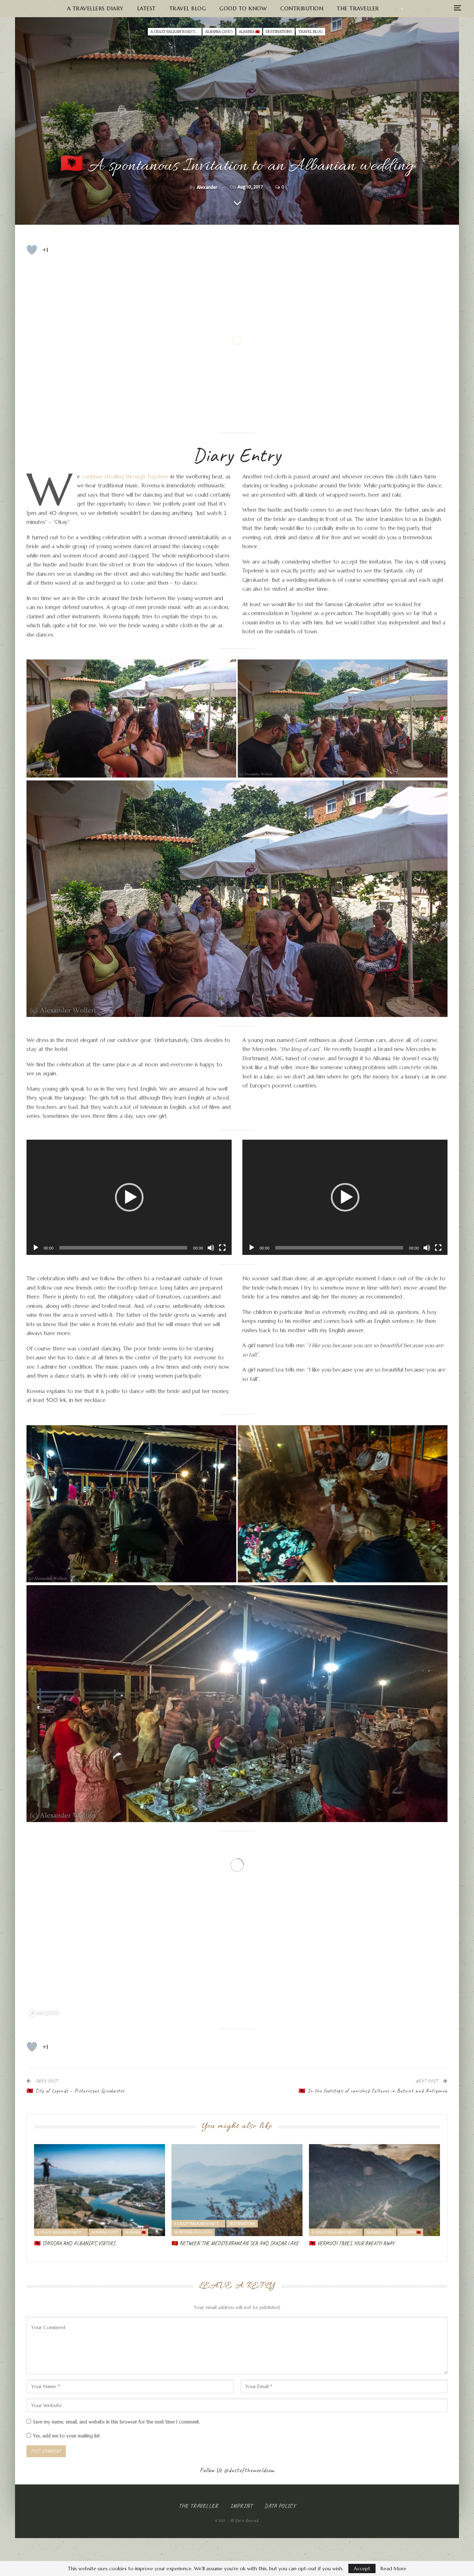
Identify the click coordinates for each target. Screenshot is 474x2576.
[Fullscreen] (222, 1247)
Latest (146, 8)
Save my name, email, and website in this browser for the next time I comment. (116, 2422)
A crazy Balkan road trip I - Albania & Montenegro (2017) (176, 31)
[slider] (123, 1248)
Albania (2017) (219, 31)
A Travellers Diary (95, 8)
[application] (129, 1197)
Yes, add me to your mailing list (63, 2436)
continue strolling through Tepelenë (125, 476)
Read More (393, 2568)
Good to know (243, 8)
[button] (129, 1197)
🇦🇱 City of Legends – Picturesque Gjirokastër (75, 2091)
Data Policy (280, 2505)
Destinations (279, 31)
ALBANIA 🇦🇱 (249, 31)
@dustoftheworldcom (249, 2470)
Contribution (301, 8)
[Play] (35, 1247)
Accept (362, 2568)
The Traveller (358, 8)
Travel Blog (187, 8)
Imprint (241, 2505)
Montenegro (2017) (193, 2232)
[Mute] (210, 1247)
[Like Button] (31, 249)
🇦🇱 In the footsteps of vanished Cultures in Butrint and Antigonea (373, 2091)
